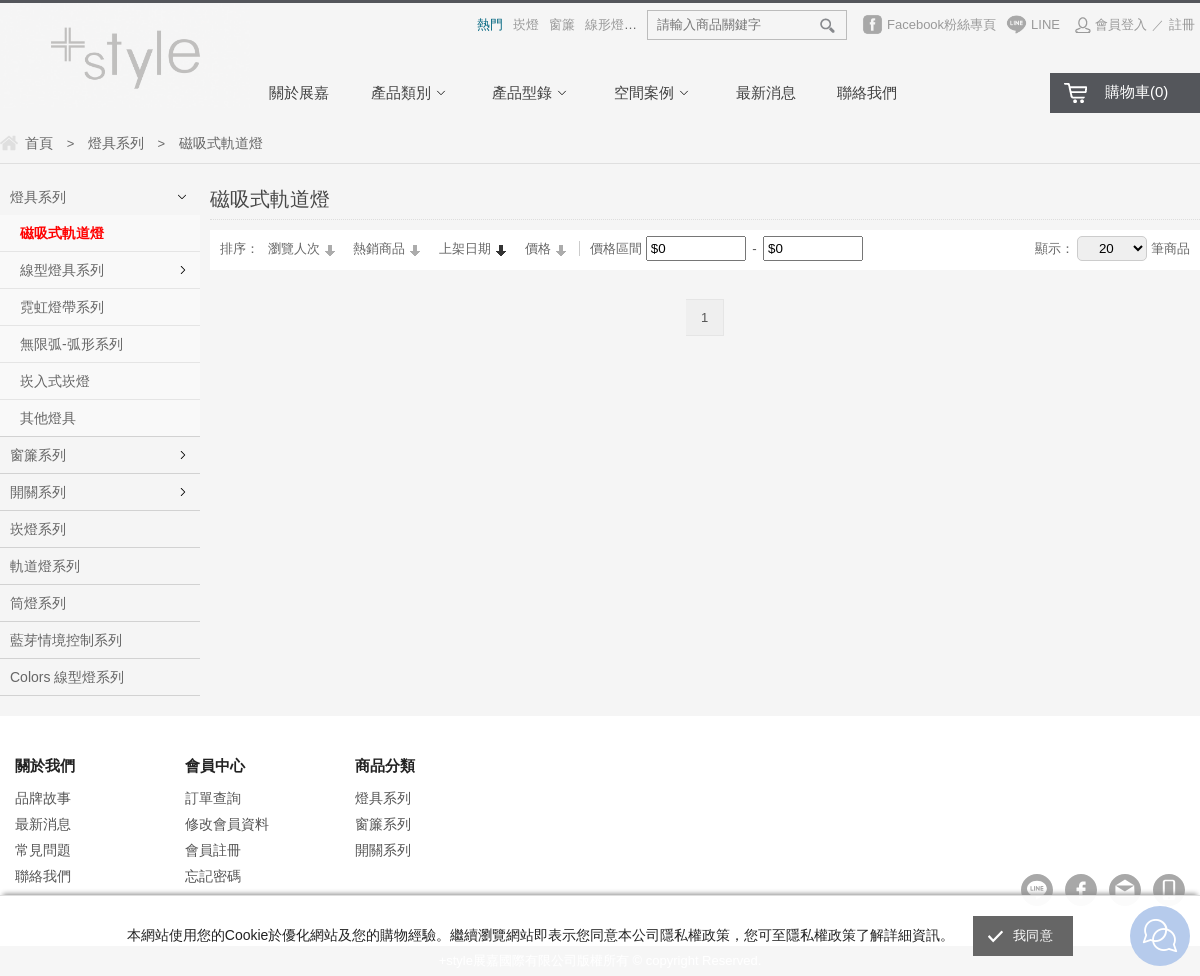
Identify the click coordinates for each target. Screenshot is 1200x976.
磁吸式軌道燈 (62, 233)
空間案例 (654, 93)
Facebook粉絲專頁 (941, 24)
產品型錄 (532, 93)
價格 (538, 248)
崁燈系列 (38, 529)
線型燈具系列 (62, 270)
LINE (1045, 24)
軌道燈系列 (45, 566)
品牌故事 (43, 798)
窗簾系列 (38, 455)
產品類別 (411, 93)
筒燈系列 (38, 603)
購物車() (1136, 91)
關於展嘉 (299, 92)
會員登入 (1121, 24)
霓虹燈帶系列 (62, 307)
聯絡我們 (867, 92)
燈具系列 (38, 197)
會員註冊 (213, 850)
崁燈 (526, 24)
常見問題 (43, 850)
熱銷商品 (379, 248)
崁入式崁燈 (55, 381)
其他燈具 (48, 418)
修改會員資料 (227, 824)
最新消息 (766, 92)
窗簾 (562, 24)
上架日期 (465, 248)
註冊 (1182, 24)
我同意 (1033, 935)
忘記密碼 (213, 876)
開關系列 (38, 492)
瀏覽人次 (294, 248)
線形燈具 (611, 24)
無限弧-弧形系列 (71, 344)
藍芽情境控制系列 (66, 640)
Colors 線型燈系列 (67, 677)
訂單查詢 (213, 798)
